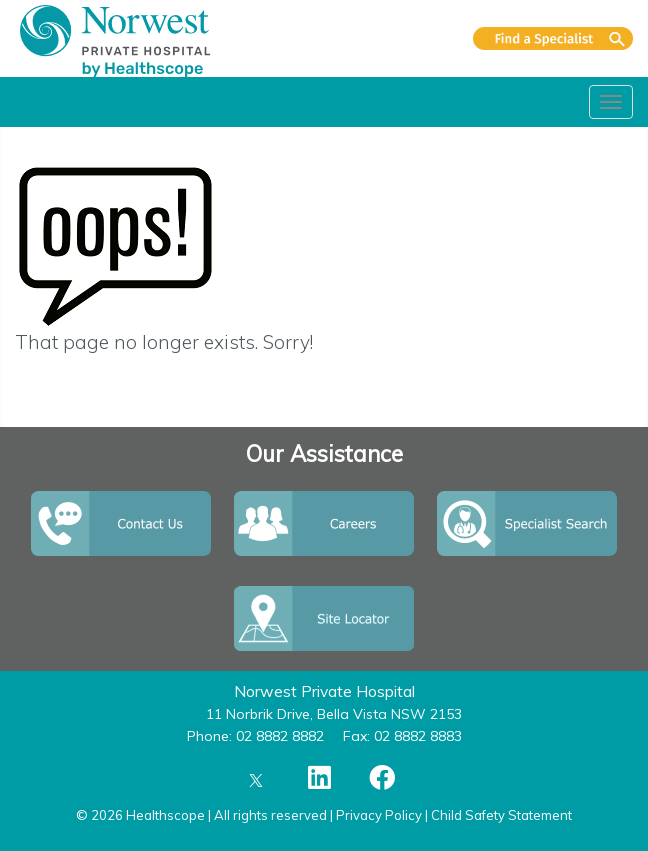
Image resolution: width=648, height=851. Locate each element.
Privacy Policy (379, 815)
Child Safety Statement (501, 815)
